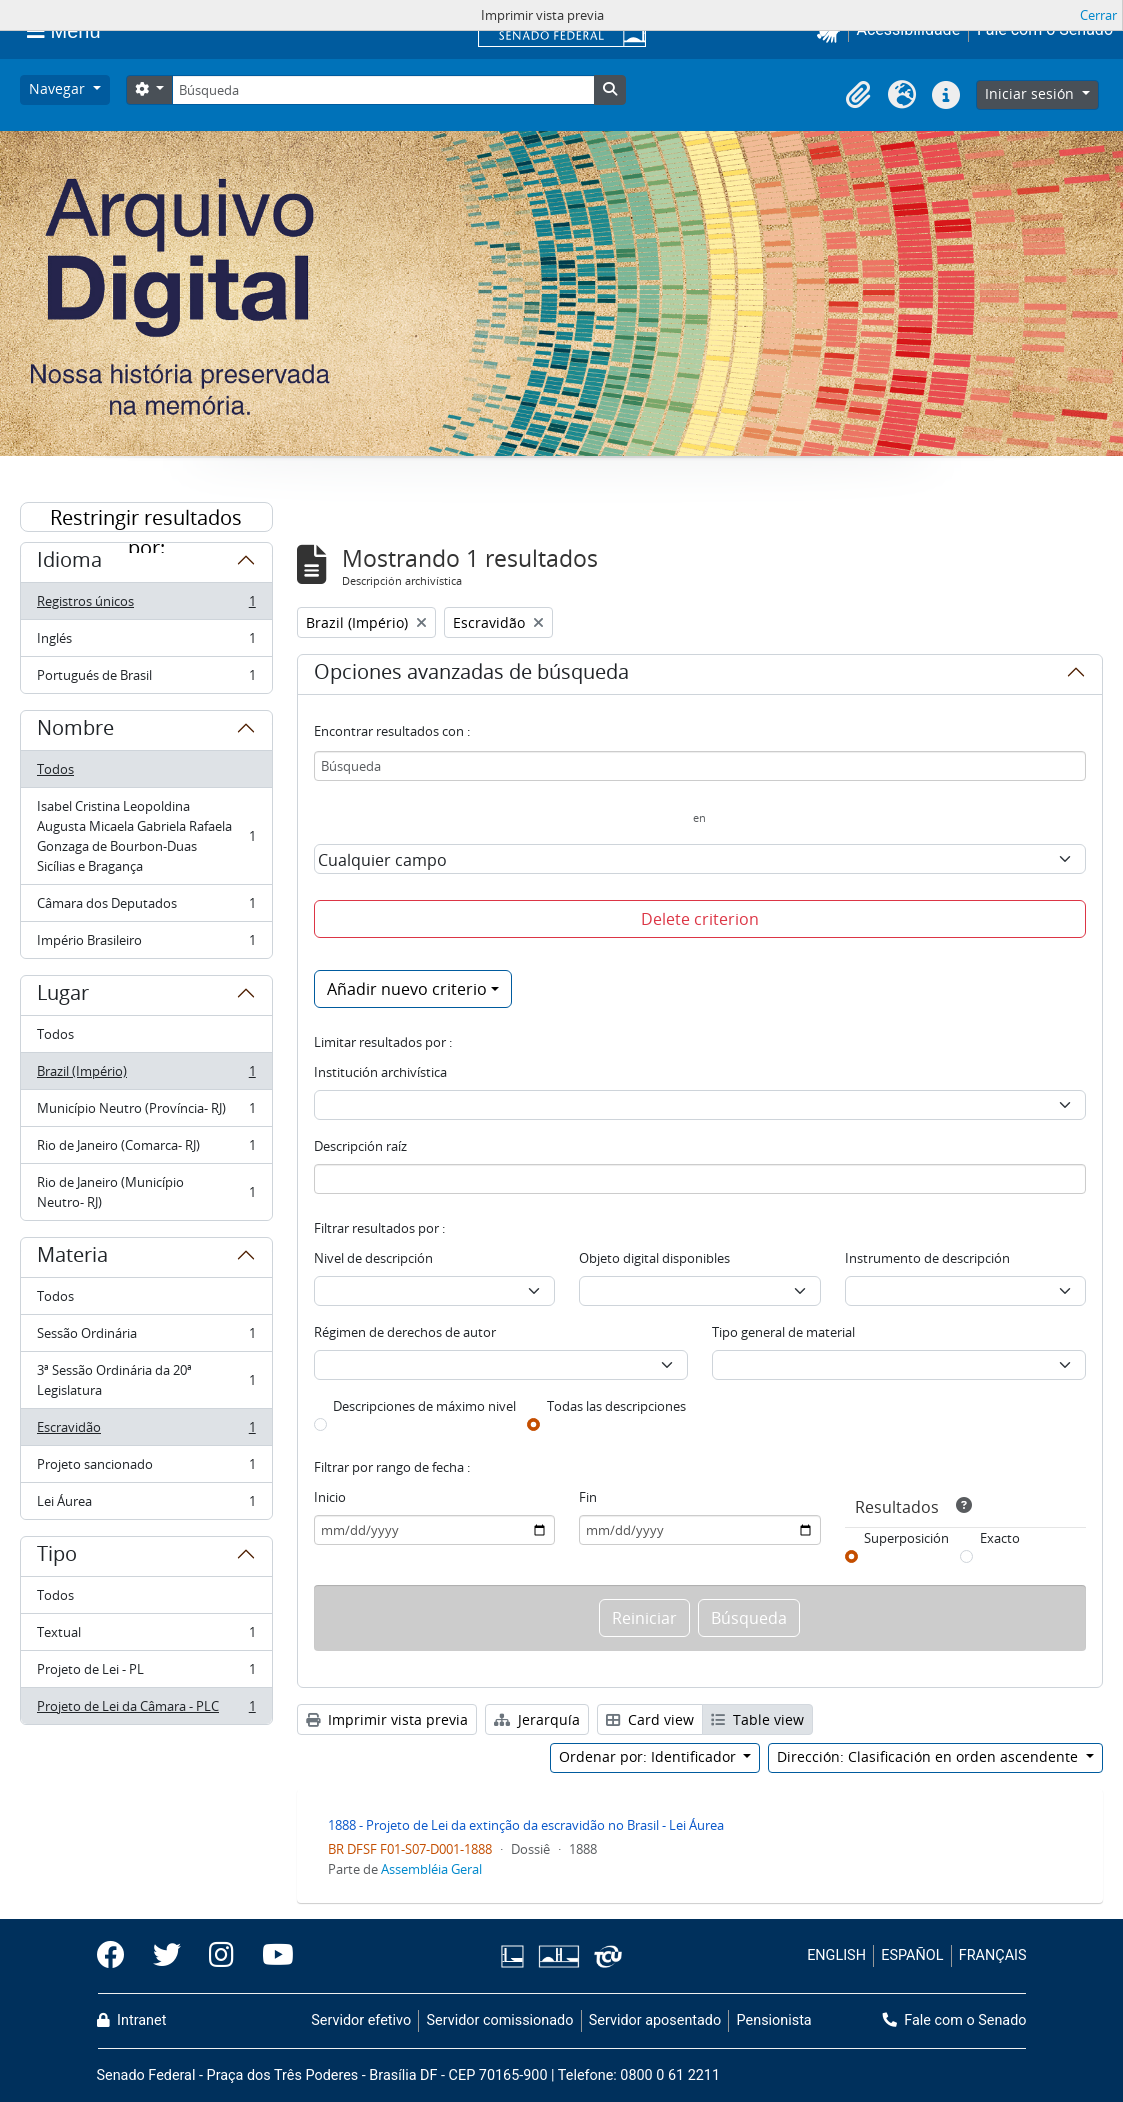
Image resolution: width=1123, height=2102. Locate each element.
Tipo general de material (783, 1332)
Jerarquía (537, 1719)
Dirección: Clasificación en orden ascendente (929, 1756)
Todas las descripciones (616, 1406)
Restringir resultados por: (146, 518)
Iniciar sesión (1031, 93)
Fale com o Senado (955, 2020)
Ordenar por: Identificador (649, 1756)
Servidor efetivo (361, 2020)
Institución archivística (380, 1072)
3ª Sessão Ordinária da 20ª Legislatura (146, 1380)
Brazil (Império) (146, 1075)
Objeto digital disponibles (654, 1258)
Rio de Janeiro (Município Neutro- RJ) (146, 1192)
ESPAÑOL (912, 1955)
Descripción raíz (360, 1146)
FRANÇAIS (993, 1955)
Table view (757, 1719)
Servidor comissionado (499, 2020)
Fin (588, 1497)
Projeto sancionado (146, 1468)
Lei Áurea (146, 1505)
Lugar (63, 996)
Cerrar (1098, 15)
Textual (146, 1636)
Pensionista (774, 2020)
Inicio (330, 1497)
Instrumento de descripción (927, 1258)
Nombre (75, 731)
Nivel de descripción (373, 1258)
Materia (72, 1258)
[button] (858, 95)
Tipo (57, 1557)
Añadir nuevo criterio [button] (407, 989)
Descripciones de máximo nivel (424, 1406)
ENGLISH (836, 1955)
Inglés (146, 642)
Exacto (1000, 1538)
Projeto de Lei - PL (146, 1673)
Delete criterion (700, 919)
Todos (55, 769)
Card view (650, 1719)
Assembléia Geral (431, 1869)
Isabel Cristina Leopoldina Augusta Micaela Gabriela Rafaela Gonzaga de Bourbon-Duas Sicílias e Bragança (146, 836)
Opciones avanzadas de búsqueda (471, 675)
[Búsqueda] (383, 90)
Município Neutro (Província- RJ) (146, 1112)
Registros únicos (146, 605)
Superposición (906, 1538)
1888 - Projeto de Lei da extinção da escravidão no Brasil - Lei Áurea (526, 1825)
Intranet (132, 2020)
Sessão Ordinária (146, 1337)
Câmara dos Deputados (146, 907)
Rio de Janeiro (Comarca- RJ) (146, 1149)
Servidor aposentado (655, 2020)
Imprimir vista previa (387, 1719)
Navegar (59, 88)
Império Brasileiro (146, 944)
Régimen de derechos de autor (405, 1332)
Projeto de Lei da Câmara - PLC (146, 1710)
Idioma (69, 563)
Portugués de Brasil (146, 679)
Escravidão (146, 1431)
